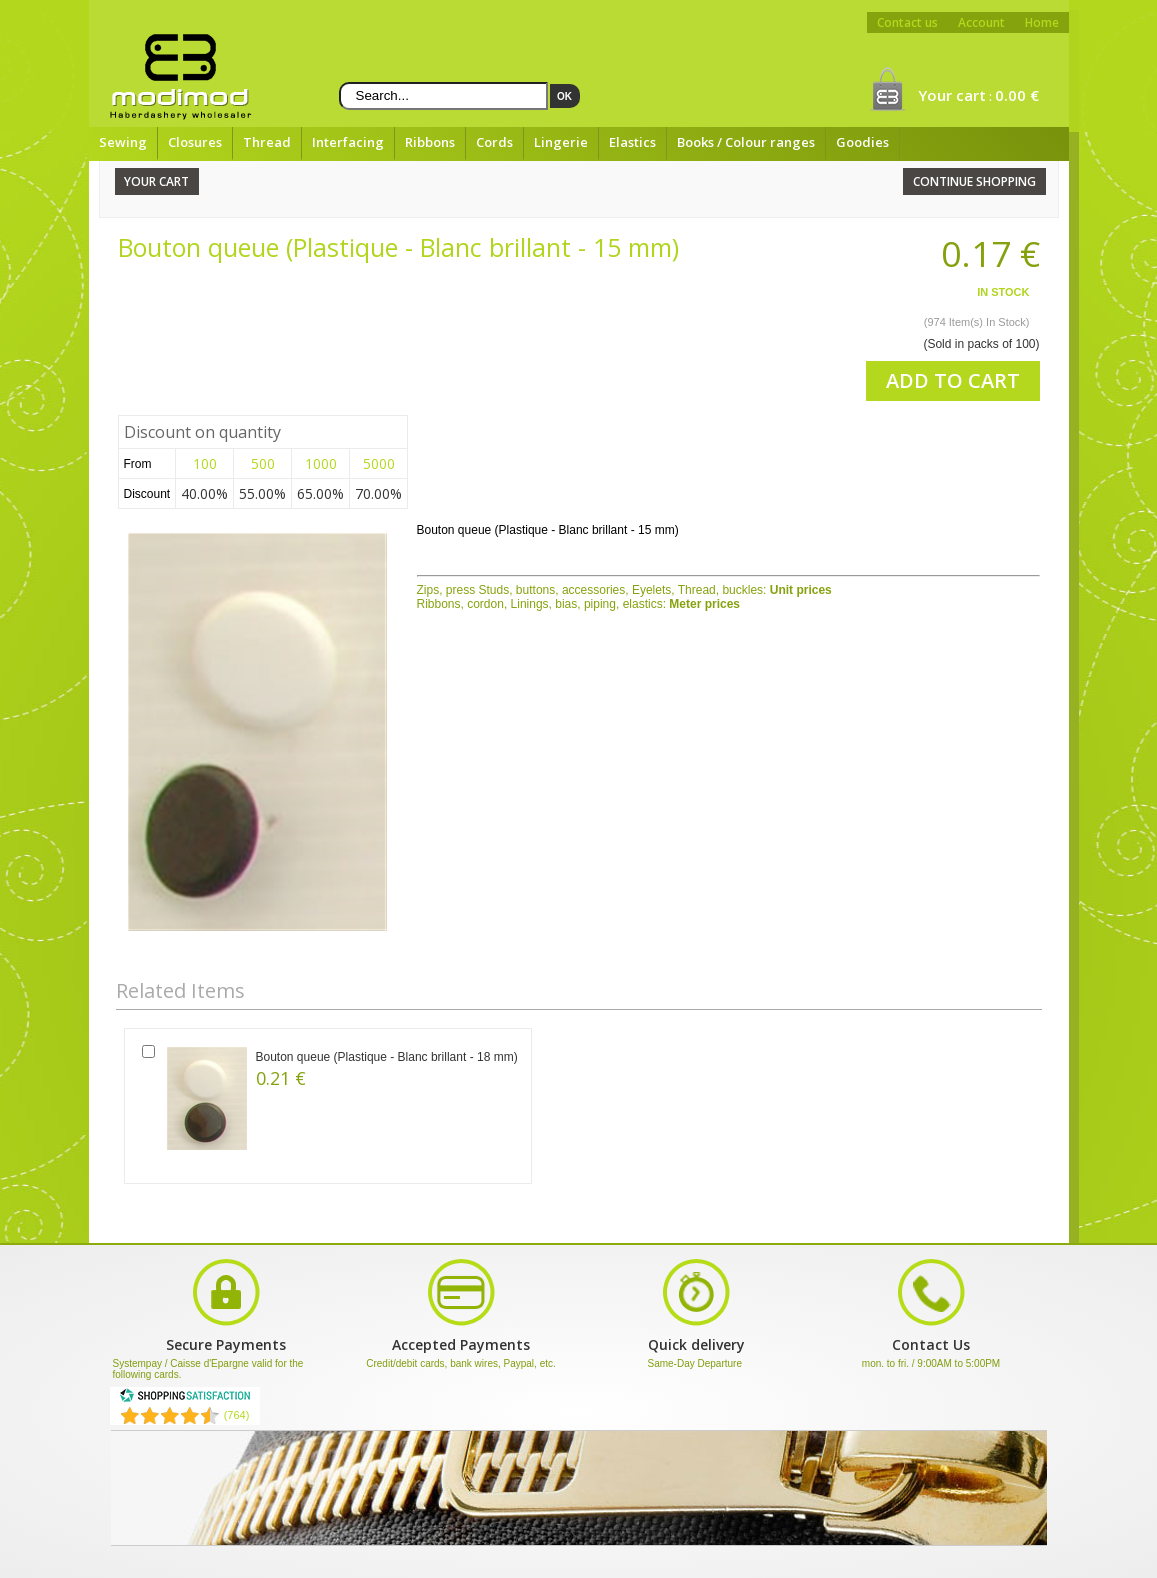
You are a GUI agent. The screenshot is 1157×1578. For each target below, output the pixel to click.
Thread (267, 142)
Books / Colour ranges (746, 142)
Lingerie (561, 142)
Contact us (907, 22)
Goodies (862, 142)
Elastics (632, 142)
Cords (494, 142)
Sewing (123, 142)
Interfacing (348, 142)
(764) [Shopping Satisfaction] (237, 1415)
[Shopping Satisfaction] (185, 1399)
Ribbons (430, 142)
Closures (195, 142)
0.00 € (1017, 95)
